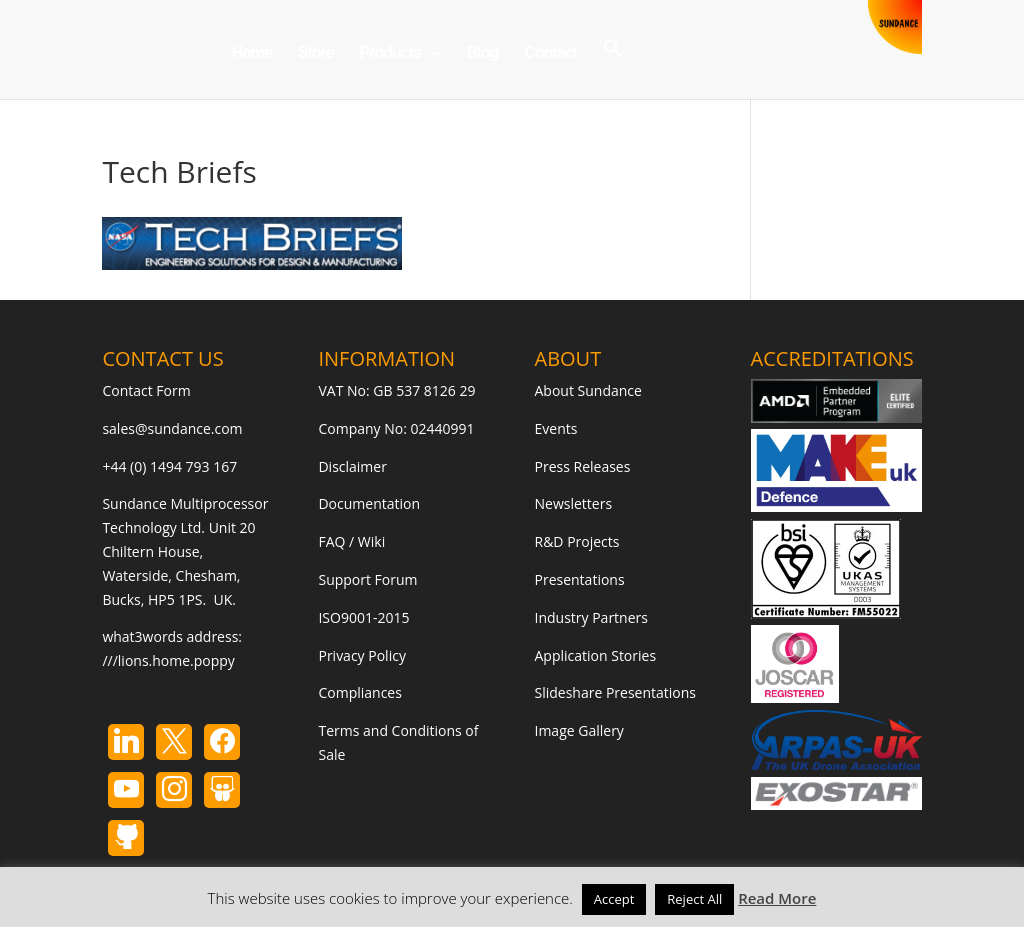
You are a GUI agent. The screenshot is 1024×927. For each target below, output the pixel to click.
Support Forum (367, 579)
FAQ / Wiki (351, 541)
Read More (777, 898)
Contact (550, 53)
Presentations (580, 579)
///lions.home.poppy (168, 660)
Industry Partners (591, 617)
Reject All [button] (694, 899)
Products (390, 53)
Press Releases (583, 466)
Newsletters (574, 503)
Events (556, 428)
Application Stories (596, 655)
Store (316, 53)
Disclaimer (352, 466)
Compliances (359, 692)
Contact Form (146, 390)
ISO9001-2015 (363, 617)
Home (251, 53)
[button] (613, 68)
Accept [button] (614, 899)
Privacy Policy (361, 655)
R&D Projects (577, 541)
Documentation (369, 503)
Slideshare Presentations (616, 692)
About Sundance (588, 390)
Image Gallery (579, 730)
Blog (483, 53)
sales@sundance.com (172, 428)
